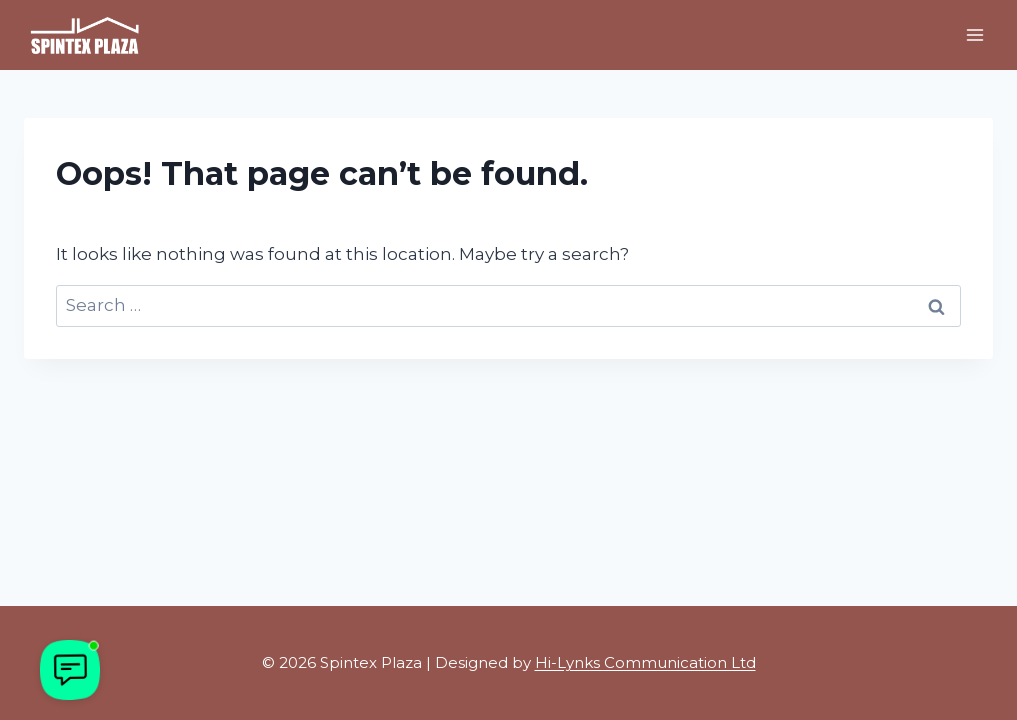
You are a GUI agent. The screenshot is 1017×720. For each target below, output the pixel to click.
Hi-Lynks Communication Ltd (645, 662)
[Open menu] (974, 34)
